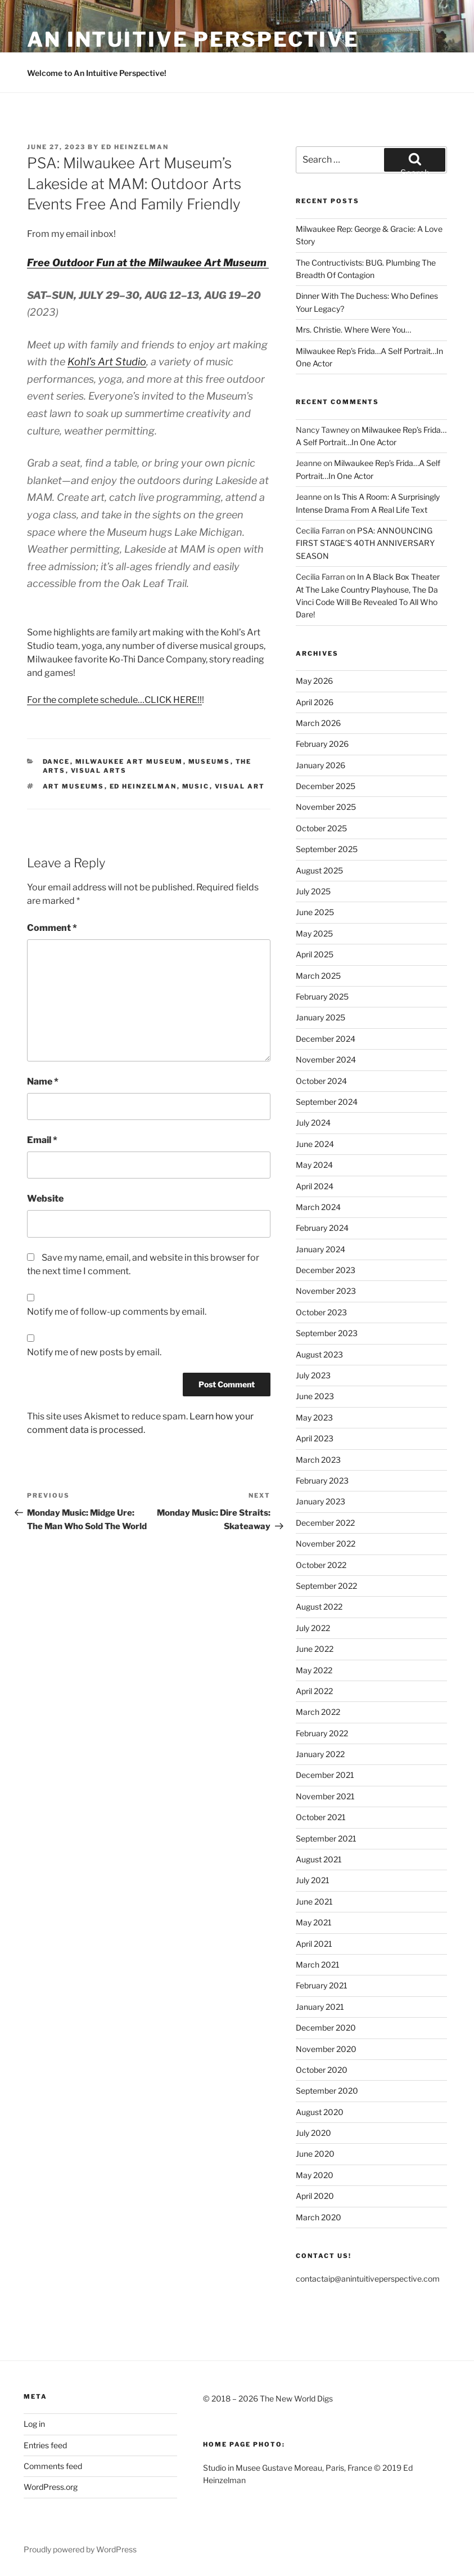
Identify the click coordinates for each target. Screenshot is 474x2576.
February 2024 (322, 1228)
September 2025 (327, 849)
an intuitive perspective (193, 39)
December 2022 (325, 1522)
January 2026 (320, 765)
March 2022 (318, 1712)
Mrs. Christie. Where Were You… (353, 329)
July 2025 (313, 891)
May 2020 (314, 2175)
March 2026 (318, 723)
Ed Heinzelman (135, 147)
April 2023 (314, 1438)
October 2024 (321, 1081)
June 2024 (315, 1144)
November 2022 (325, 1543)
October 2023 (321, 1312)
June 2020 (315, 2153)
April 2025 (314, 954)
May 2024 (314, 1165)
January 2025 (320, 1017)
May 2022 (314, 1670)
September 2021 (326, 1838)
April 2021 (314, 1943)
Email (42, 1140)
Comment (52, 927)
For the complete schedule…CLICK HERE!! (114, 700)
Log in (34, 2424)
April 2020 (315, 2196)
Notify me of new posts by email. (94, 1352)
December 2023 (325, 1270)
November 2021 (325, 1796)
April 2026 (314, 702)
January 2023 (320, 1501)
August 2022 (319, 1606)
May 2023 (314, 1417)
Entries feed (45, 2445)
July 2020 (313, 2133)
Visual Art (240, 786)
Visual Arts (99, 770)
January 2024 (320, 1249)
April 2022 (314, 1691)
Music (196, 786)
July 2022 (313, 1628)
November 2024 (326, 1059)
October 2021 (321, 1817)
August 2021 (319, 1859)
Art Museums (74, 786)
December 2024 (325, 1038)
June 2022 (314, 1649)
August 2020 (320, 2112)
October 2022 (321, 1565)
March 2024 (318, 1207)
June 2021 (314, 1901)
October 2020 (321, 2070)
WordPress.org (51, 2487)
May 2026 (314, 681)
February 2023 (322, 1480)
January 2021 (320, 2006)
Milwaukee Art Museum (129, 761)
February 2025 (322, 996)
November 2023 (326, 1291)
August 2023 (319, 1354)
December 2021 (325, 1775)
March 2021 (318, 1964)
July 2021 (312, 1880)
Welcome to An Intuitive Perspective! (96, 73)
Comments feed (53, 2466)
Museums (209, 761)
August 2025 (319, 870)
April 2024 (314, 1186)
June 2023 (315, 1396)
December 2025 (325, 786)
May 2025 (314, 933)
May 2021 (314, 1922)
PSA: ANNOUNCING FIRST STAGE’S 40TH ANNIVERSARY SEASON (365, 543)
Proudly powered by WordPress (80, 2549)
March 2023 (318, 1459)
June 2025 (315, 912)
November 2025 (326, 807)
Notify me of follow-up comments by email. (116, 1311)
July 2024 (313, 1122)
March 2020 (318, 2217)
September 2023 (327, 1333)
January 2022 (320, 1754)
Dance (56, 761)
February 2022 (322, 1733)
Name (42, 1081)
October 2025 (321, 828)
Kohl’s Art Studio (106, 362)
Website (45, 1198)
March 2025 (318, 975)
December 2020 (326, 2027)
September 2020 (327, 2090)
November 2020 (326, 2049)
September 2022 (326, 1586)
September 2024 (327, 1101)
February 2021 (321, 1985)
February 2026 (322, 744)
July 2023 (313, 1375)
